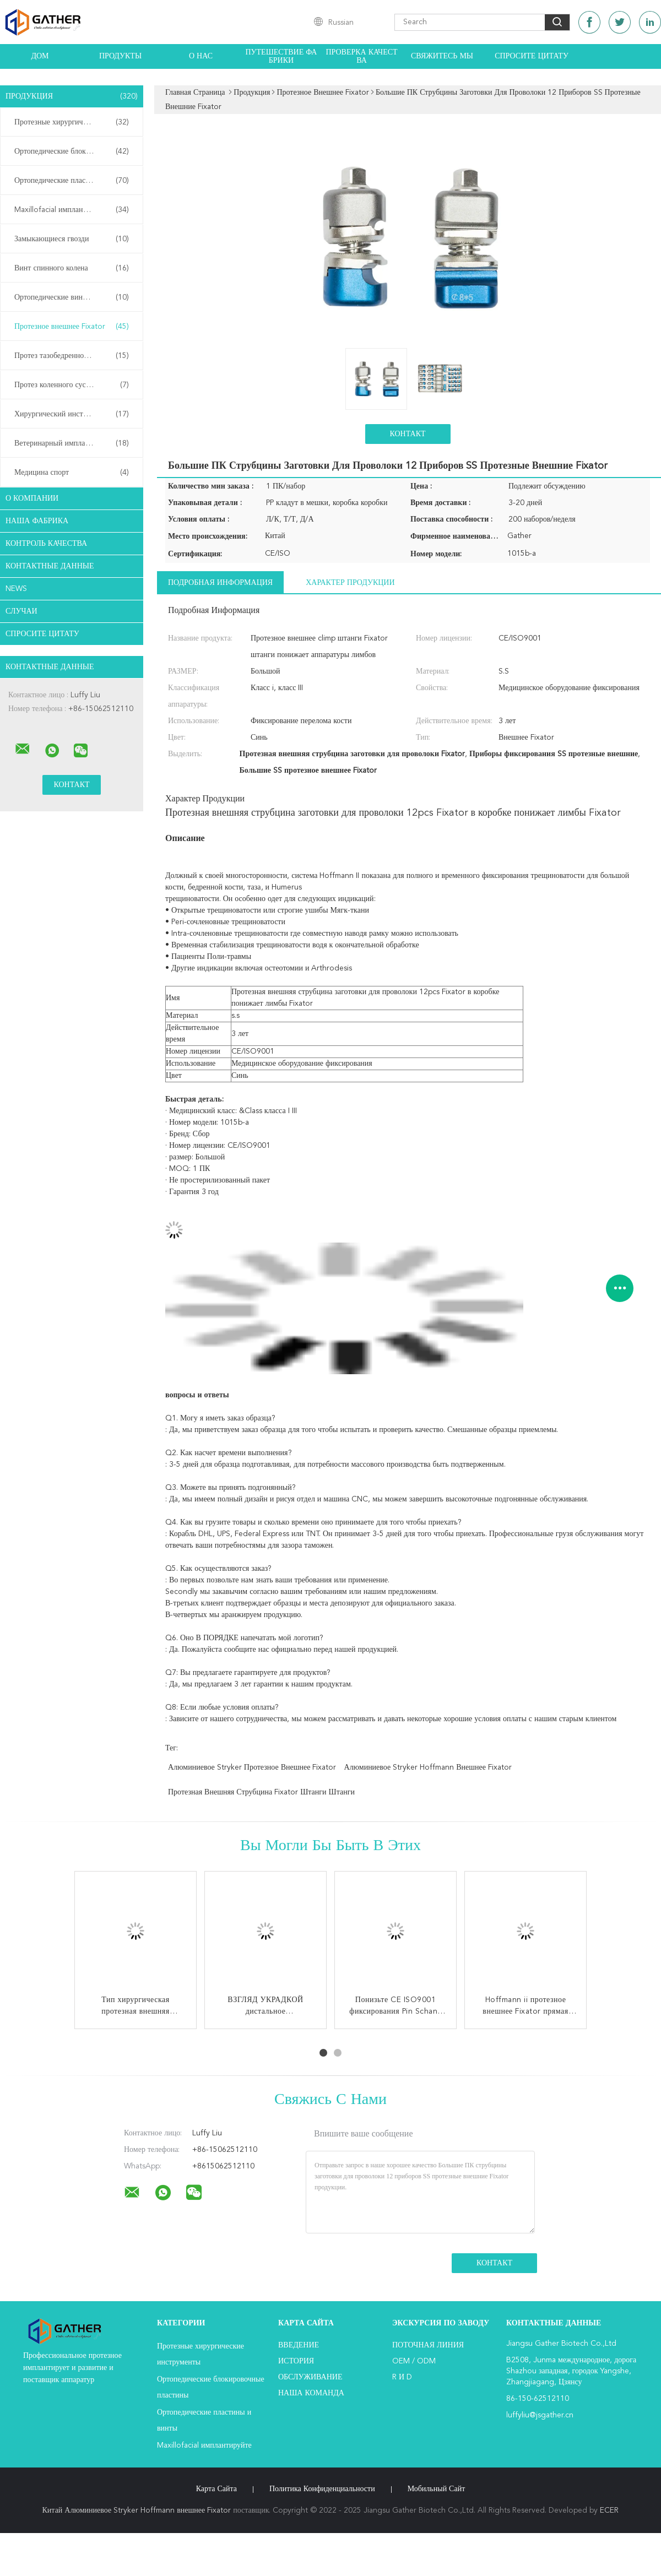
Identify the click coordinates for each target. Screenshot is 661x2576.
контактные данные (50, 566)
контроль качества (46, 543)
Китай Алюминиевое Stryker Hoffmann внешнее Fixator (136, 2510)
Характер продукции (350, 583)
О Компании (32, 498)
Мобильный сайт (436, 2489)
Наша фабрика (37, 521)
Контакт (407, 434)
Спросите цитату (531, 56)
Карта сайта (216, 2489)
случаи (21, 611)
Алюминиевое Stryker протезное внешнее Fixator (252, 1767)
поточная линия (428, 2345)
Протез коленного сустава (71, 385)
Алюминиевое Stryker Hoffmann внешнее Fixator (428, 1767)
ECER (609, 2510)
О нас (201, 56)
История (296, 2361)
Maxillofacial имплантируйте (71, 209)
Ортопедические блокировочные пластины (74, 151)
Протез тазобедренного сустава (71, 355)
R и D (402, 2377)
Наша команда (311, 2393)
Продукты (120, 56)
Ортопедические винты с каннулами (74, 297)
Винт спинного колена (71, 268)
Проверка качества (361, 56)
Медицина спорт (71, 472)
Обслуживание (310, 2377)
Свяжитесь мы (442, 56)
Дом (39, 56)
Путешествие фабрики (281, 56)
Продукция (72, 96)
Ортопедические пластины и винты (72, 180)
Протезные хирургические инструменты (74, 122)
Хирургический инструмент (71, 414)
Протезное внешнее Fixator (71, 326)
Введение (298, 2345)
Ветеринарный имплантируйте (71, 443)
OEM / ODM (414, 2361)
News (16, 589)
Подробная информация (220, 583)
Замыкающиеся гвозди (71, 239)
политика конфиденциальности (322, 2489)
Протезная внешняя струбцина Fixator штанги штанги (261, 1792)
